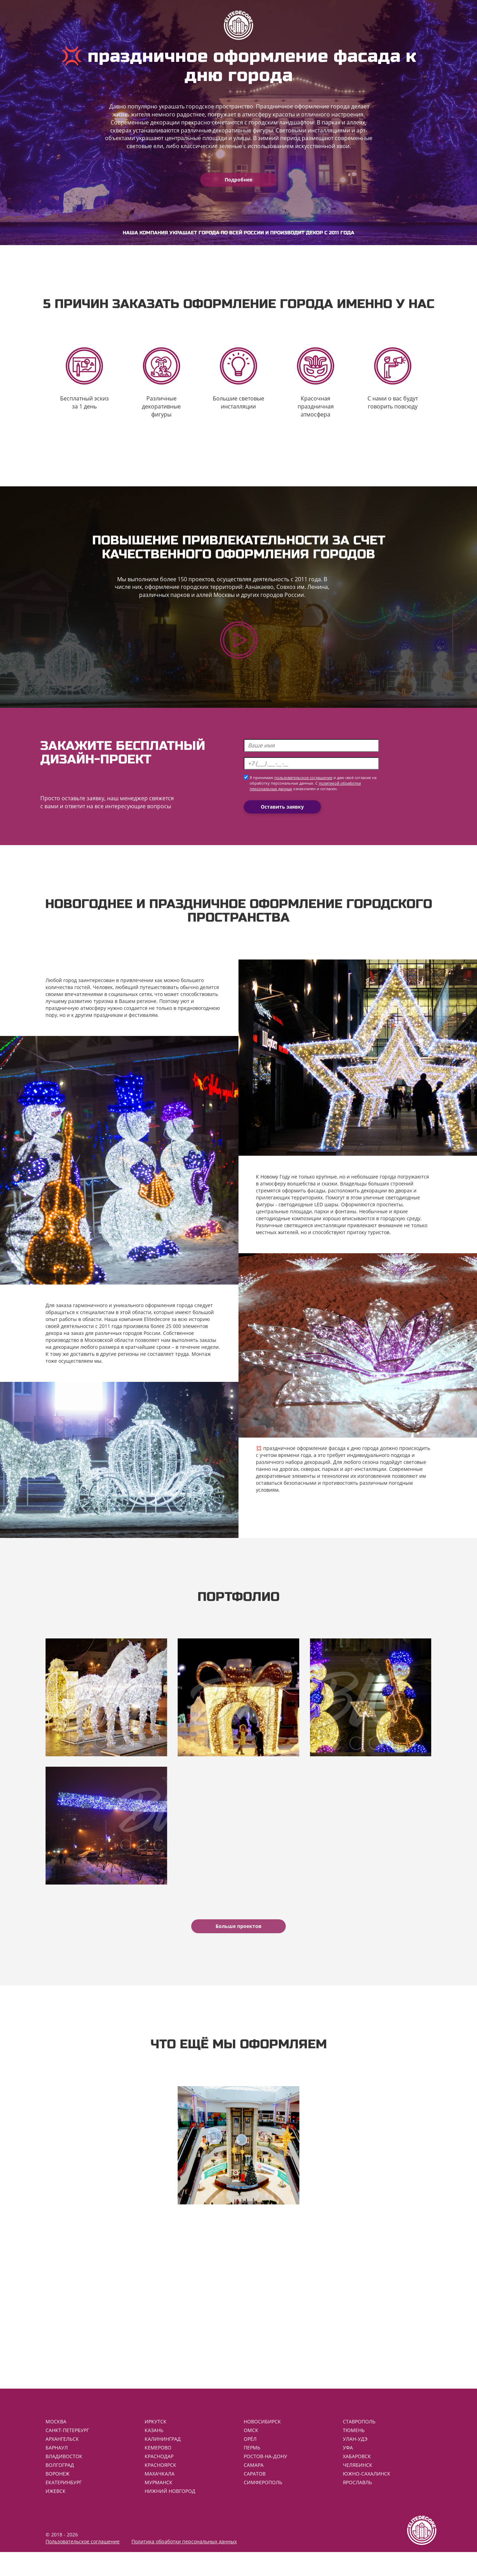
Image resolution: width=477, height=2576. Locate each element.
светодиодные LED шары (308, 1213)
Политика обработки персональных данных (184, 2565)
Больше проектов (238, 1943)
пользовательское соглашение (303, 786)
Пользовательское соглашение (83, 2565)
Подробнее (238, 179)
